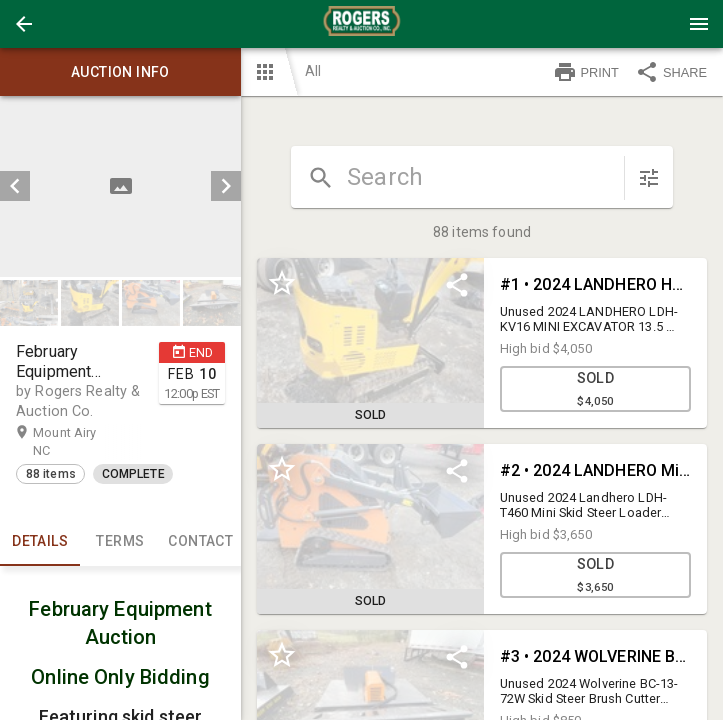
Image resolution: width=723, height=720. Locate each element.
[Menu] (699, 24)
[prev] (15, 186)
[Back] (24, 24)
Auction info (120, 72)
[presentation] (362, 24)
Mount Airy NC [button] (64, 441)
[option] (120, 186)
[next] (226, 186)
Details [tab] (40, 542)
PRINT (586, 72)
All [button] (313, 71)
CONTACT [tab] (201, 542)
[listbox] (120, 186)
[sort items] (649, 178)
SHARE (671, 72)
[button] (24, 24)
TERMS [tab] (120, 542)
